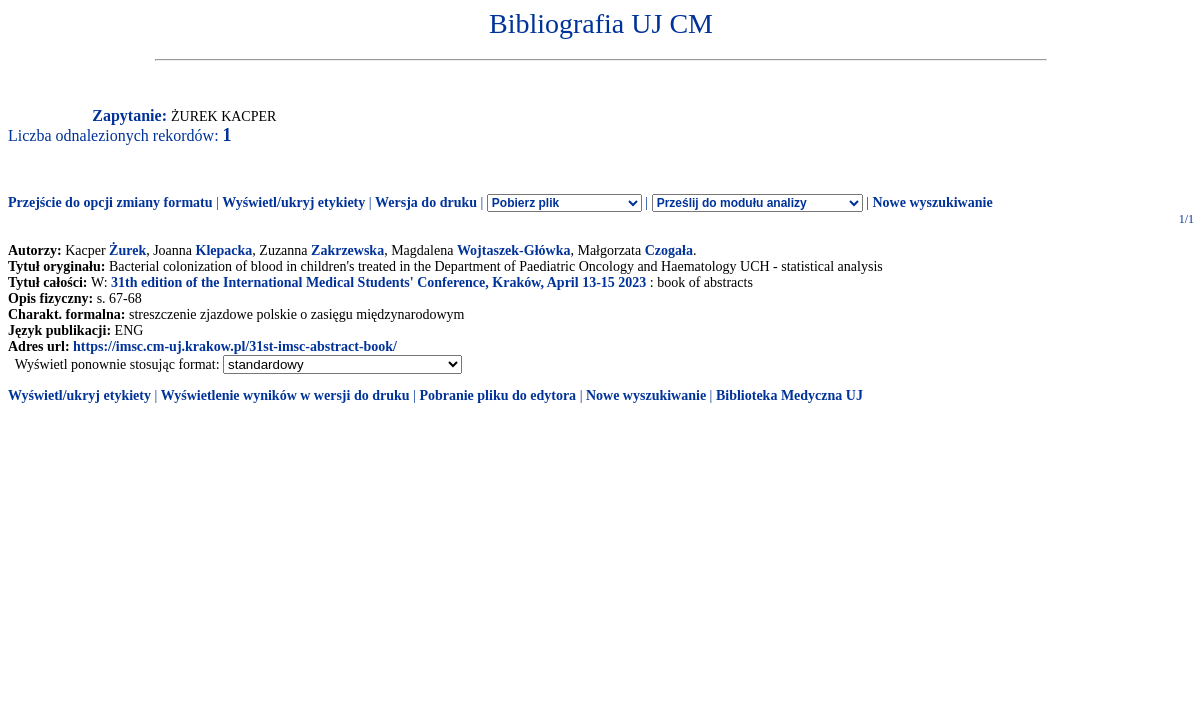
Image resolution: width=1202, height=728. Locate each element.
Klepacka (224, 250)
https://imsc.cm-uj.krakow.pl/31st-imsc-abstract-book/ (235, 346)
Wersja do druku (426, 202)
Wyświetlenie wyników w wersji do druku (285, 395)
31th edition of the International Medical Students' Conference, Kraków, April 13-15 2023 (378, 282)
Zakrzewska (347, 250)
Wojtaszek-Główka (514, 250)
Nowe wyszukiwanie (932, 202)
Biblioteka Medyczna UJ (789, 395)
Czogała (669, 250)
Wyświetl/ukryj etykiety (293, 202)
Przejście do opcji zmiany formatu (110, 202)
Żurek (127, 250)
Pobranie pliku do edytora (497, 395)
